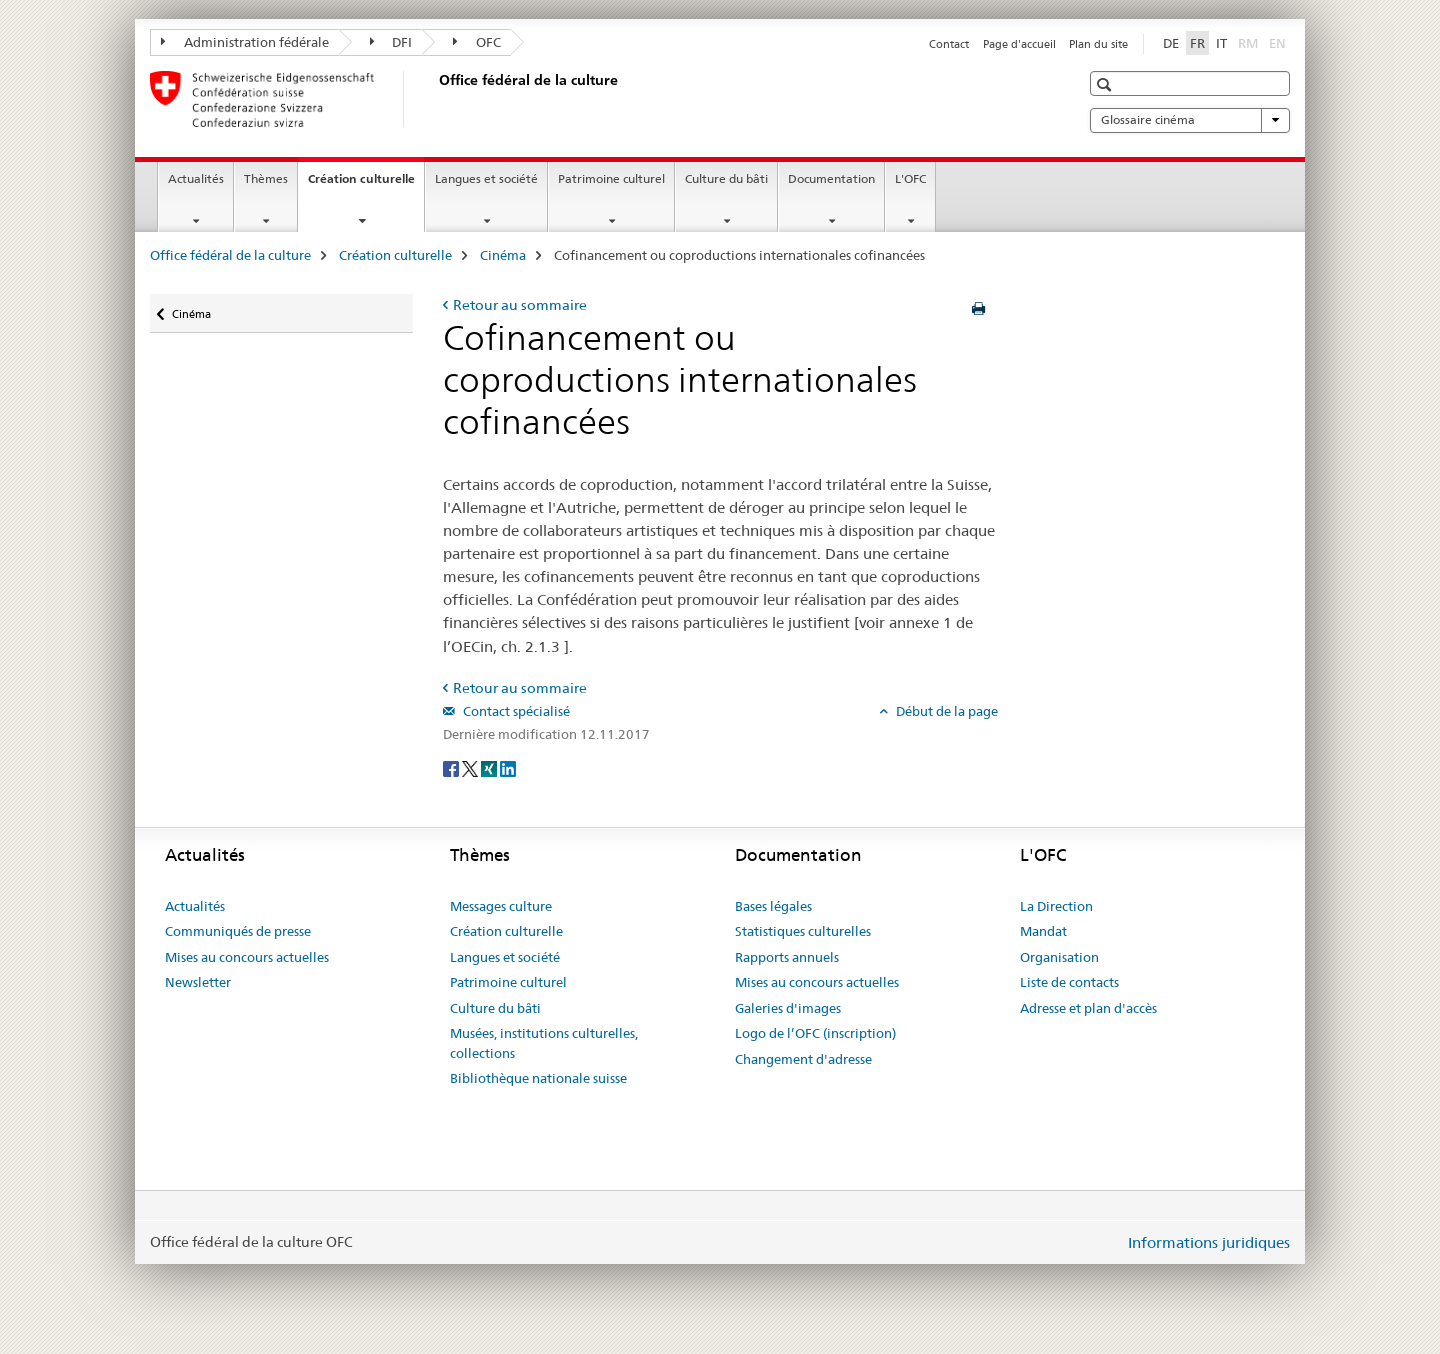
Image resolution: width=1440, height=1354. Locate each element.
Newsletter (198, 982)
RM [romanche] (1250, 42)
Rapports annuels (787, 957)
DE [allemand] (1171, 43)
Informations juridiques (1209, 1242)
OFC (477, 42)
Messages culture (501, 906)
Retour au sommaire (520, 305)
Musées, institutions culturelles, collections (544, 1043)
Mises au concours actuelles (247, 957)
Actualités (196, 178)
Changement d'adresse (803, 1059)
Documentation (831, 178)
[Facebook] (452, 767)
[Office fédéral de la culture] (435, 99)
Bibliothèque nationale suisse (538, 1078)
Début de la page (945, 711)
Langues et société (486, 178)
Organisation (1059, 957)
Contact (949, 44)
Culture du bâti (726, 178)
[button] (1106, 84)
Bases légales (773, 906)
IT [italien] (1221, 43)
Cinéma (503, 255)
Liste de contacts (1069, 982)
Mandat (1043, 931)
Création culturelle (366, 185)
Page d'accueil (1019, 44)
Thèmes (266, 178)
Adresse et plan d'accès (1088, 1008)
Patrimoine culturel (611, 178)
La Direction (1056, 906)
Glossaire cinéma (1190, 120)
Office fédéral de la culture (230, 255)
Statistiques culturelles (803, 931)
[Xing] (490, 767)
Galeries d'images (788, 1008)
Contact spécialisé (515, 711)
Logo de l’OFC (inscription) (815, 1033)
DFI (391, 42)
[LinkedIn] (508, 767)
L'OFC (910, 178)
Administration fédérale (245, 42)
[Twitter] (471, 767)
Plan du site (1098, 44)
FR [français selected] (1197, 43)
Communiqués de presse (238, 931)
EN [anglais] (1279, 42)
